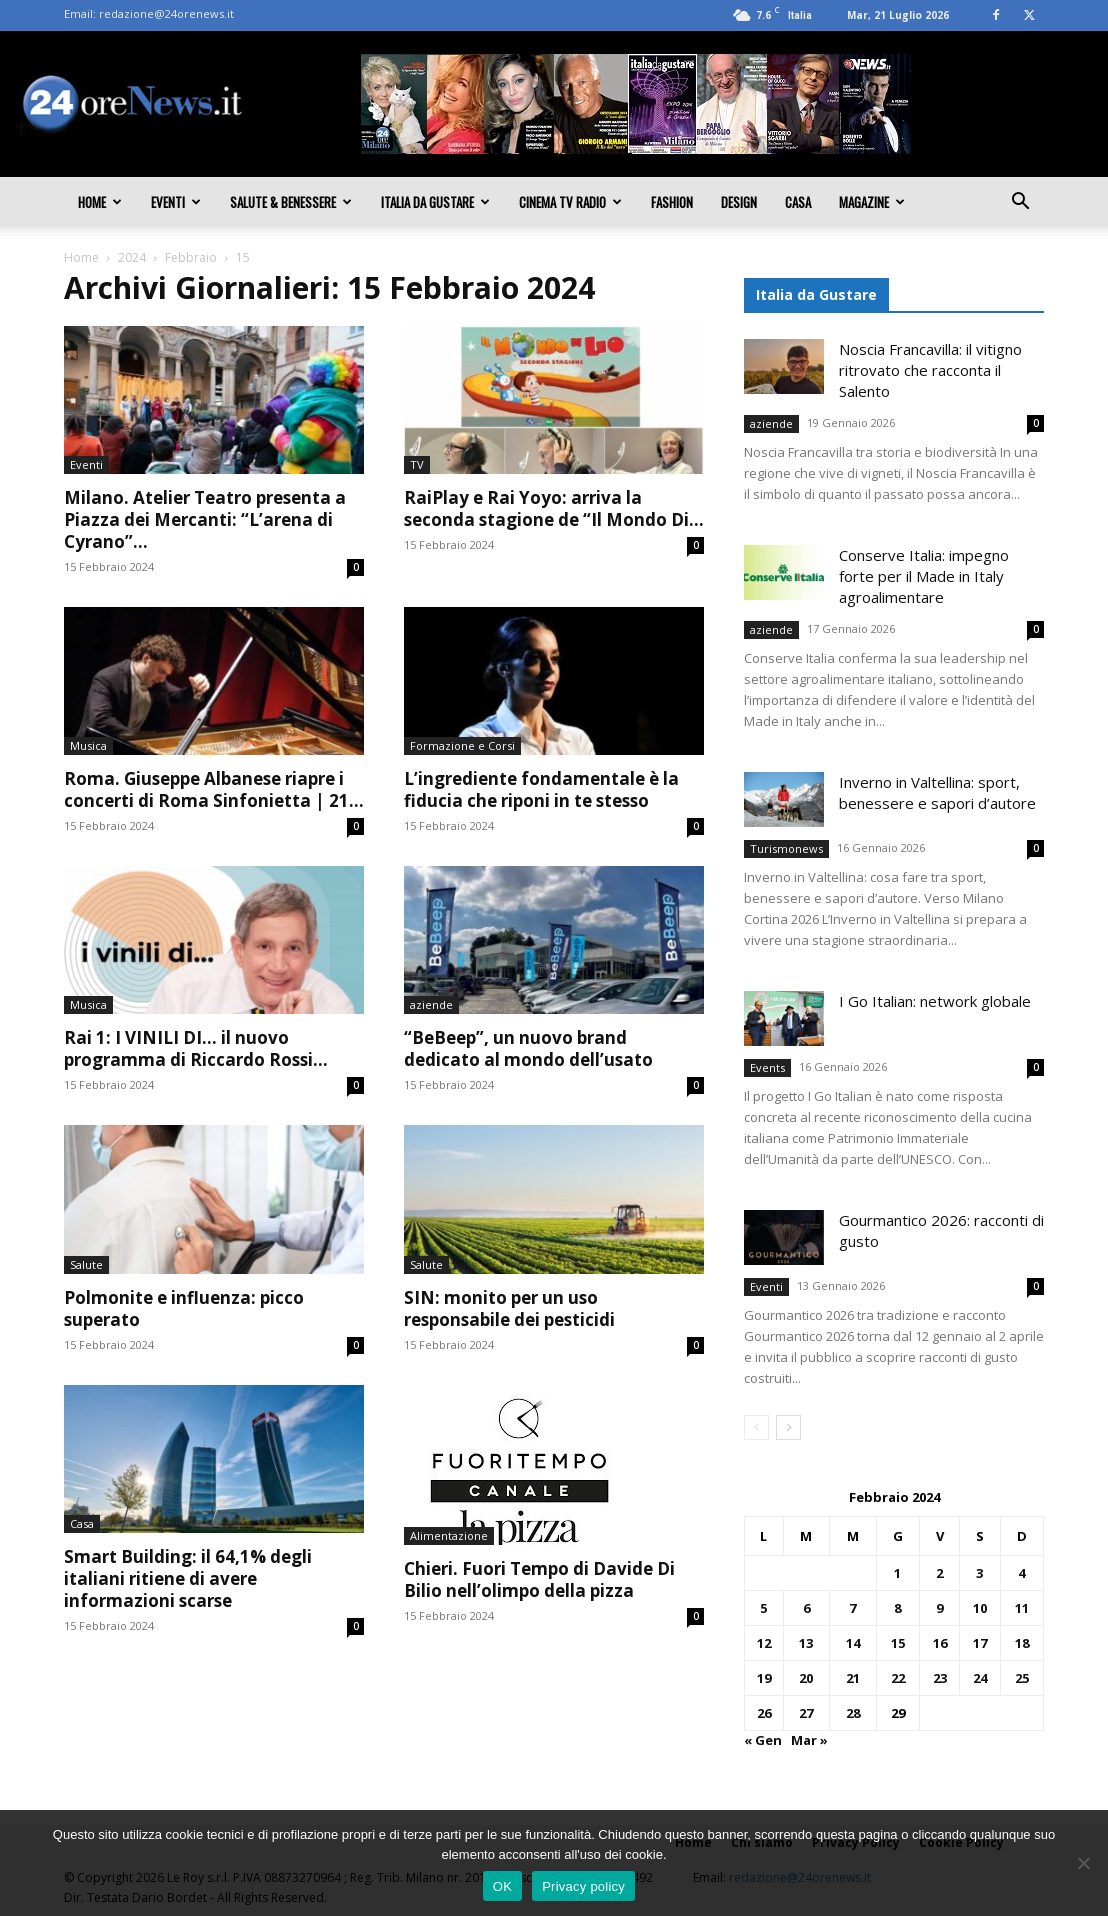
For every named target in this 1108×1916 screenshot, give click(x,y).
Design (739, 202)
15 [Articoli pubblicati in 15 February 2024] (898, 1643)
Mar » (809, 1740)
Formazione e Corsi (462, 745)
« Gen (763, 1740)
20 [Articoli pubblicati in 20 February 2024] (806, 1678)
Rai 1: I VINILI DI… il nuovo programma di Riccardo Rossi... (196, 1048)
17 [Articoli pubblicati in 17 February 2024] (980, 1643)
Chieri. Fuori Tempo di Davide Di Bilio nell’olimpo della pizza (539, 1579)
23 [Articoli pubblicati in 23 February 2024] (940, 1678)
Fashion (672, 202)
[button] (1020, 203)
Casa (798, 202)
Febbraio (191, 257)
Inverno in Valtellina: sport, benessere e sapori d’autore (937, 792)
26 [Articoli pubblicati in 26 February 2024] (764, 1713)
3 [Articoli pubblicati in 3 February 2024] (979, 1573)
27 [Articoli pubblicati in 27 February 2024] (806, 1713)
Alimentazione (449, 1535)
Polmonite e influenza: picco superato (184, 1308)
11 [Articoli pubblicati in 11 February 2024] (1022, 1608)
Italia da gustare (435, 202)
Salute (86, 1264)
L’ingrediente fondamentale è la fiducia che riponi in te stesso (541, 789)
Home (100, 202)
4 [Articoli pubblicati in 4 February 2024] (1021, 1573)
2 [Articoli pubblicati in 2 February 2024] (939, 1573)
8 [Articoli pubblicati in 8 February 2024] (897, 1608)
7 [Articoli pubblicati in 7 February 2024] (852, 1608)
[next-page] (788, 1427)
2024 (132, 257)
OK (502, 1886)
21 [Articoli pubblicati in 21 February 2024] (853, 1678)
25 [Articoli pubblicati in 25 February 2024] (1022, 1678)
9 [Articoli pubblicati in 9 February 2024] (939, 1608)
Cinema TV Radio (570, 202)
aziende (431, 1004)
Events (767, 1067)
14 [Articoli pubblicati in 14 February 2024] (853, 1643)
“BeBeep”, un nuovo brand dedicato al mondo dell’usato (528, 1048)
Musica (88, 745)
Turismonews (786, 848)
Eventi (176, 202)
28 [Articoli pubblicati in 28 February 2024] (853, 1713)
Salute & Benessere (291, 202)
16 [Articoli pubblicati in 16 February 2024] (940, 1643)
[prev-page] (756, 1427)
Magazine (872, 202)
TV (417, 464)
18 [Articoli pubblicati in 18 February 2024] (1022, 1643)
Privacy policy (583, 1886)
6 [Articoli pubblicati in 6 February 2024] (806, 1608)
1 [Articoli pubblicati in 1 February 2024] (897, 1573)
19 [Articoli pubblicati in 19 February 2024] (764, 1678)
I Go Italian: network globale (935, 1001)
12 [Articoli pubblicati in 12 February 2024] (764, 1643)
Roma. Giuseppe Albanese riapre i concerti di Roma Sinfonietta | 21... (214, 789)
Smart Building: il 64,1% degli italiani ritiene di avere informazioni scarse (188, 1578)
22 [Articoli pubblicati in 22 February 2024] (898, 1678)
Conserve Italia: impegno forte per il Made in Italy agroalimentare (924, 576)
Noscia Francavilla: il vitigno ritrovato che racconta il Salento (930, 370)
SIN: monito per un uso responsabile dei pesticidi (509, 1308)
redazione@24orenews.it (166, 13)
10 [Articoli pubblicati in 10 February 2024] (980, 1608)
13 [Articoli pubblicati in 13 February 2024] (806, 1643)
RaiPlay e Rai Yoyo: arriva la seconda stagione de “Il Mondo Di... (554, 508)
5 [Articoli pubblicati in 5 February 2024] (763, 1608)
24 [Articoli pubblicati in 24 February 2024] (980, 1678)
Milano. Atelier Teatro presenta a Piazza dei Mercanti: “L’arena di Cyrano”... (205, 519)
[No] (1083, 1863)
